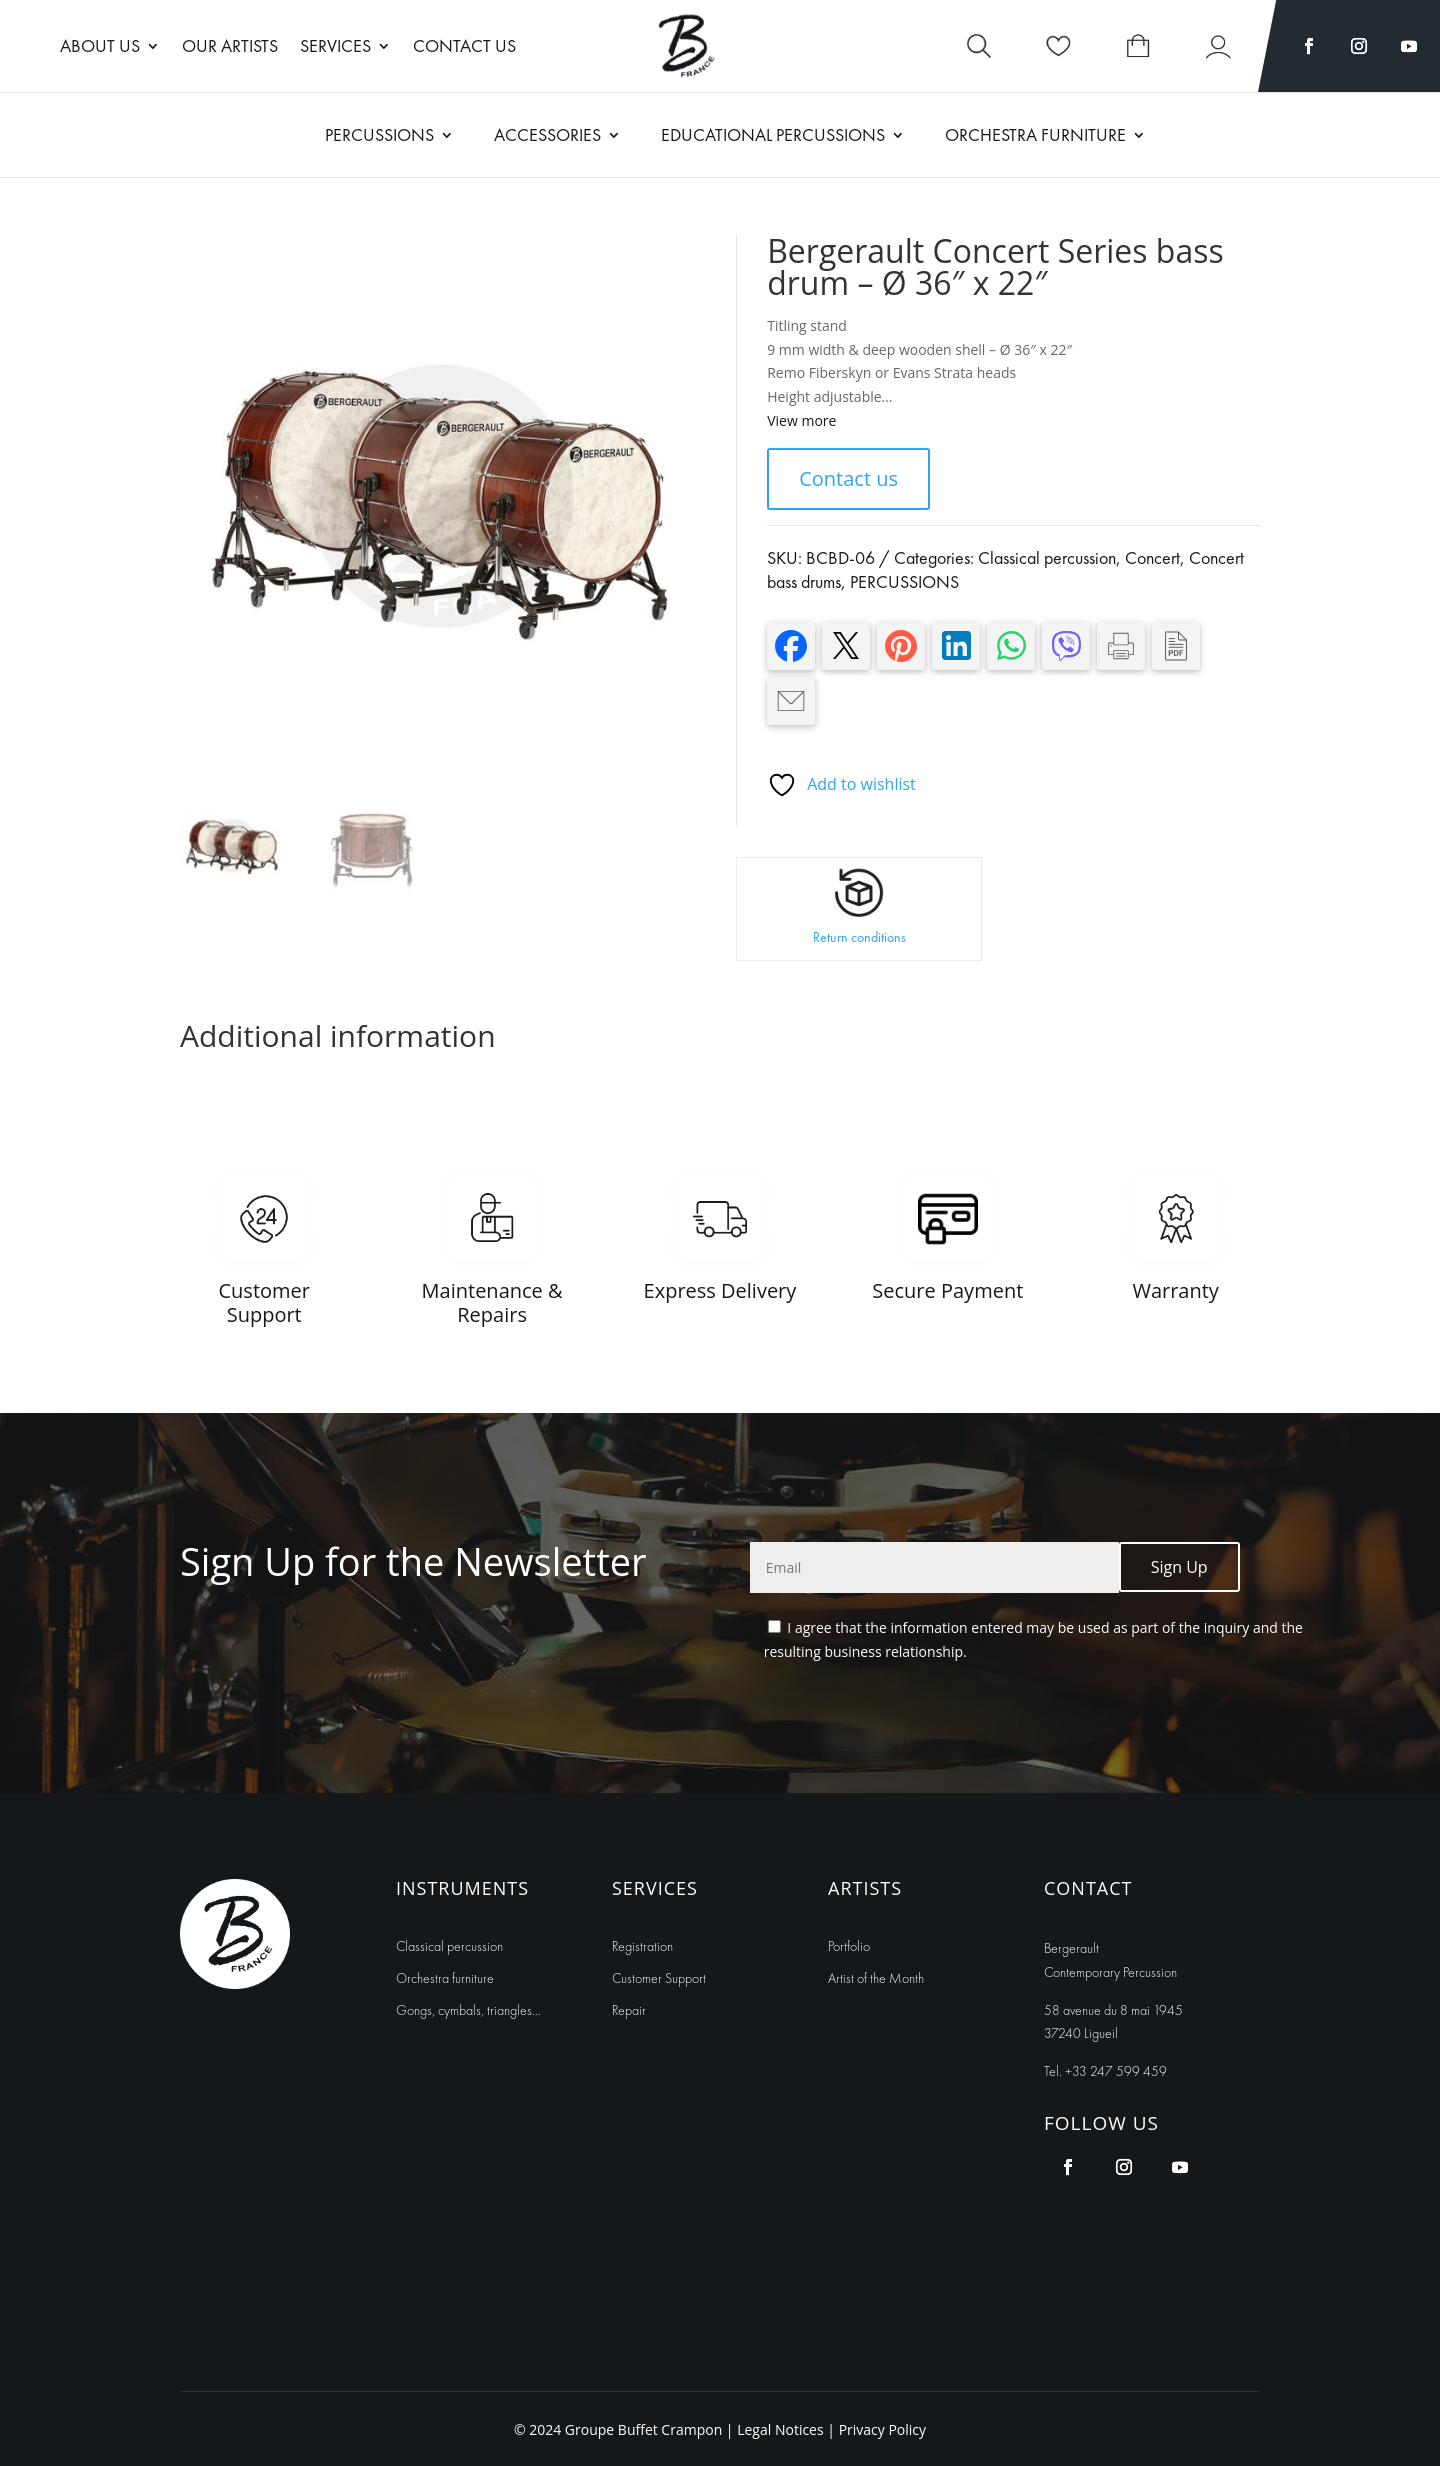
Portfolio (849, 1946)
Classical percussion (1047, 557)
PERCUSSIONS (904, 581)
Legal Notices (782, 2429)
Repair (629, 2010)
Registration (642, 1946)
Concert (1152, 557)
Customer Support (659, 1978)
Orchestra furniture (445, 1978)
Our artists (230, 48)
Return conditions (859, 937)
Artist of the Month (876, 1978)
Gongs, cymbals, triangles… (468, 2010)
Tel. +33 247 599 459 (1105, 2071)
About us (100, 48)
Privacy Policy (882, 2429)
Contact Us (464, 48)
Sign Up (1179, 1567)
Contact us (848, 478)
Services (335, 48)
